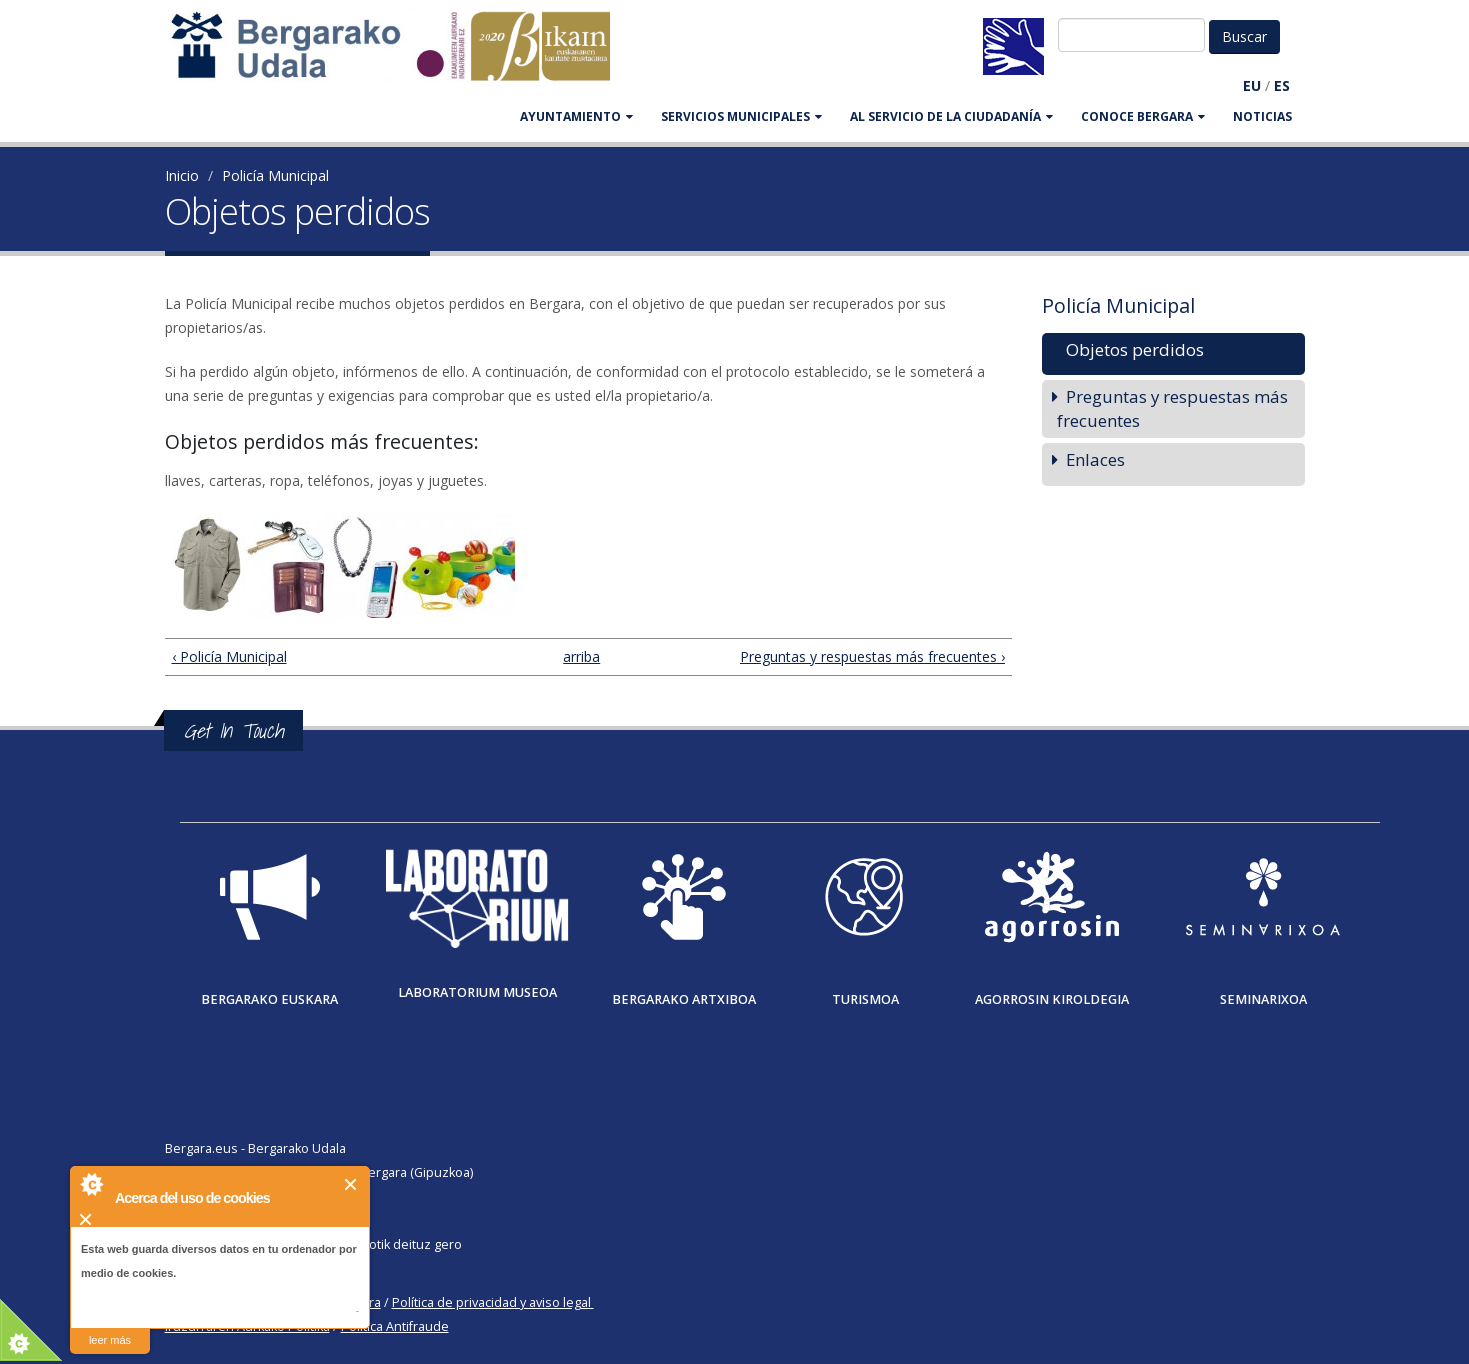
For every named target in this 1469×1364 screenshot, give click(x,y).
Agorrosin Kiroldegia (1052, 999)
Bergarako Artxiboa (684, 999)
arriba (579, 656)
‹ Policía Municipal (229, 656)
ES (1282, 85)
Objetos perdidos (1135, 349)
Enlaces (1095, 459)
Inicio (182, 175)
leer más (110, 1340)
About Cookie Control (91, 1184)
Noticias (1262, 116)
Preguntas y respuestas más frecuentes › (872, 656)
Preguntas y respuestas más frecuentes (1172, 408)
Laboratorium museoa (477, 992)
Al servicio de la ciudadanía (951, 116)
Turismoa (865, 999)
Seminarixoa (1263, 999)
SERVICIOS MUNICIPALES (741, 116)
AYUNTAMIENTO (576, 116)
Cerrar (351, 1184)
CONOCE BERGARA (1143, 116)
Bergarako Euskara (269, 999)
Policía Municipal (275, 175)
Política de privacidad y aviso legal (491, 1302)
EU (1252, 85)
